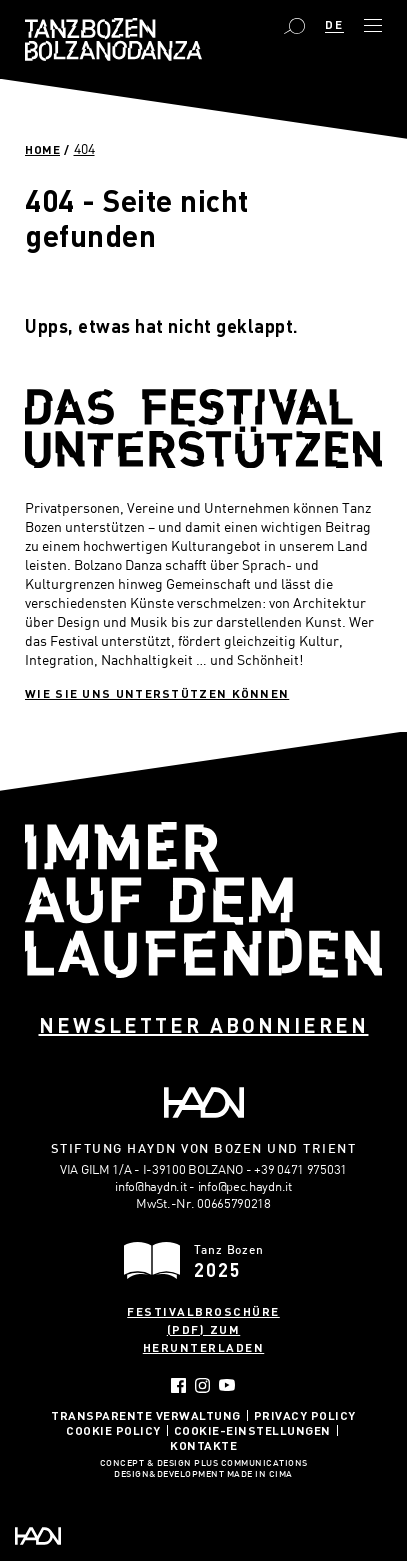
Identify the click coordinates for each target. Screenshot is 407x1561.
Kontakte (203, 1445)
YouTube (227, 1385)
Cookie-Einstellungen (252, 1430)
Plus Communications (251, 1464)
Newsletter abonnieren (204, 1025)
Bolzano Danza (113, 39)
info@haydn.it (150, 1186)
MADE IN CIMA (260, 1475)
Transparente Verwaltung (146, 1415)
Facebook (178, 1385)
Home (42, 149)
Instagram (202, 1385)
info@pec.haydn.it (245, 1186)
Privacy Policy (305, 1415)
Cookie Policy (113, 1430)
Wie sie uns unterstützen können (157, 693)
